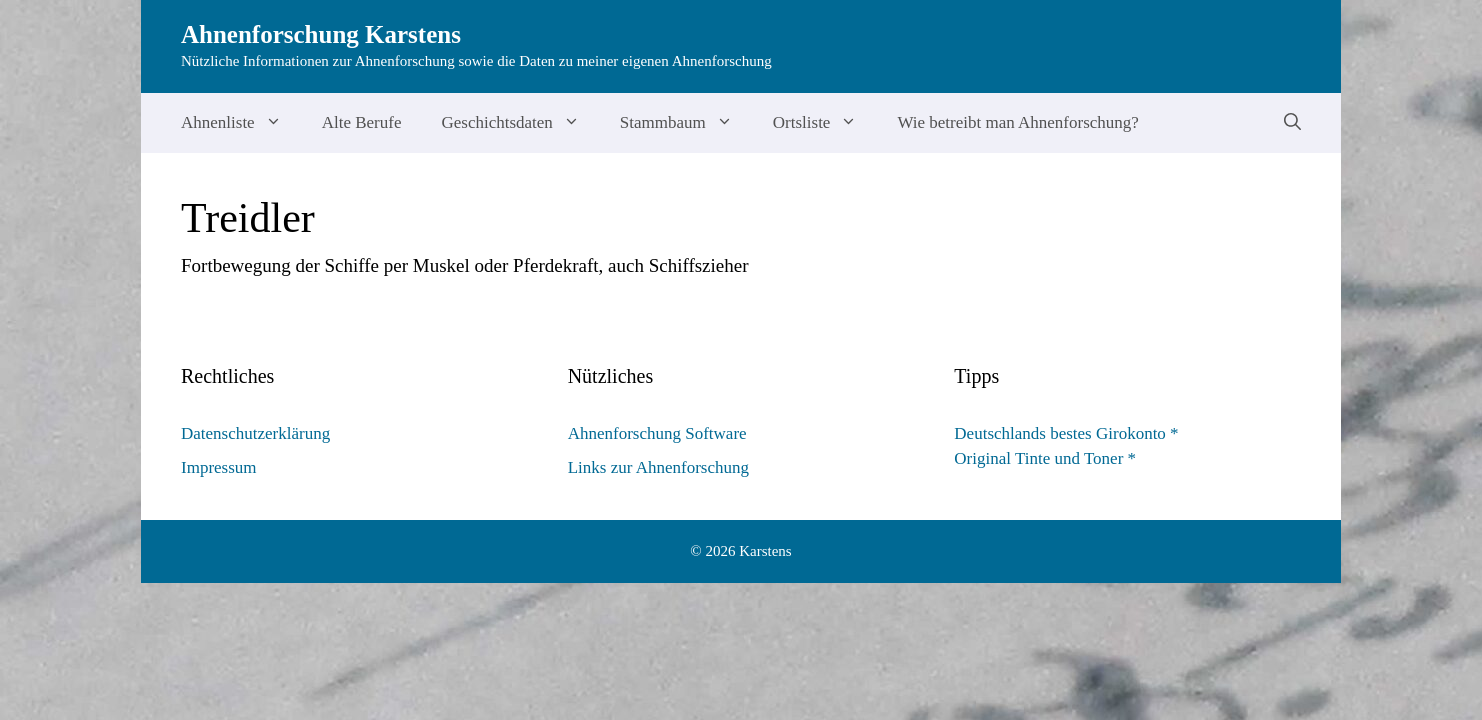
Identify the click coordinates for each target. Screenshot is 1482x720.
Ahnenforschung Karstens (321, 34)
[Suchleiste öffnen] (1292, 123)
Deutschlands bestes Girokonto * (1066, 433)
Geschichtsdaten (520, 123)
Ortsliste (825, 123)
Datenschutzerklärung (255, 433)
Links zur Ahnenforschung (658, 467)
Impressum (219, 467)
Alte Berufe (362, 122)
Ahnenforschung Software (657, 433)
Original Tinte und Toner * (1045, 458)
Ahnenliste (241, 123)
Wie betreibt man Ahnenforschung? (1018, 122)
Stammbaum (686, 123)
